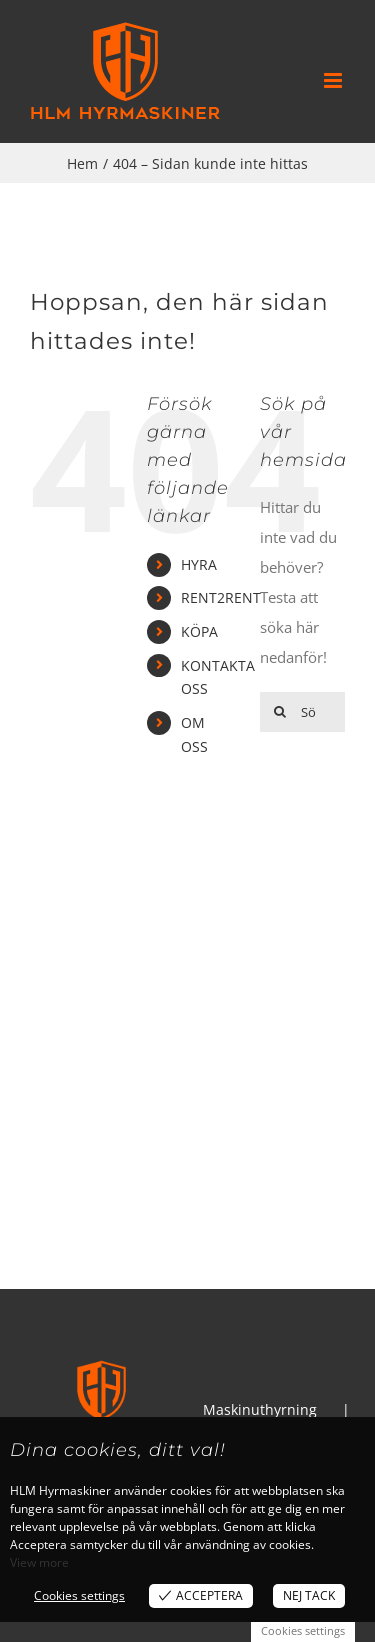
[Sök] (280, 712)
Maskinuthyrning (260, 1409)
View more (39, 1562)
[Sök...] (302, 712)
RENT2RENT (221, 597)
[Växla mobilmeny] (334, 80)
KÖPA (199, 631)
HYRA (199, 564)
